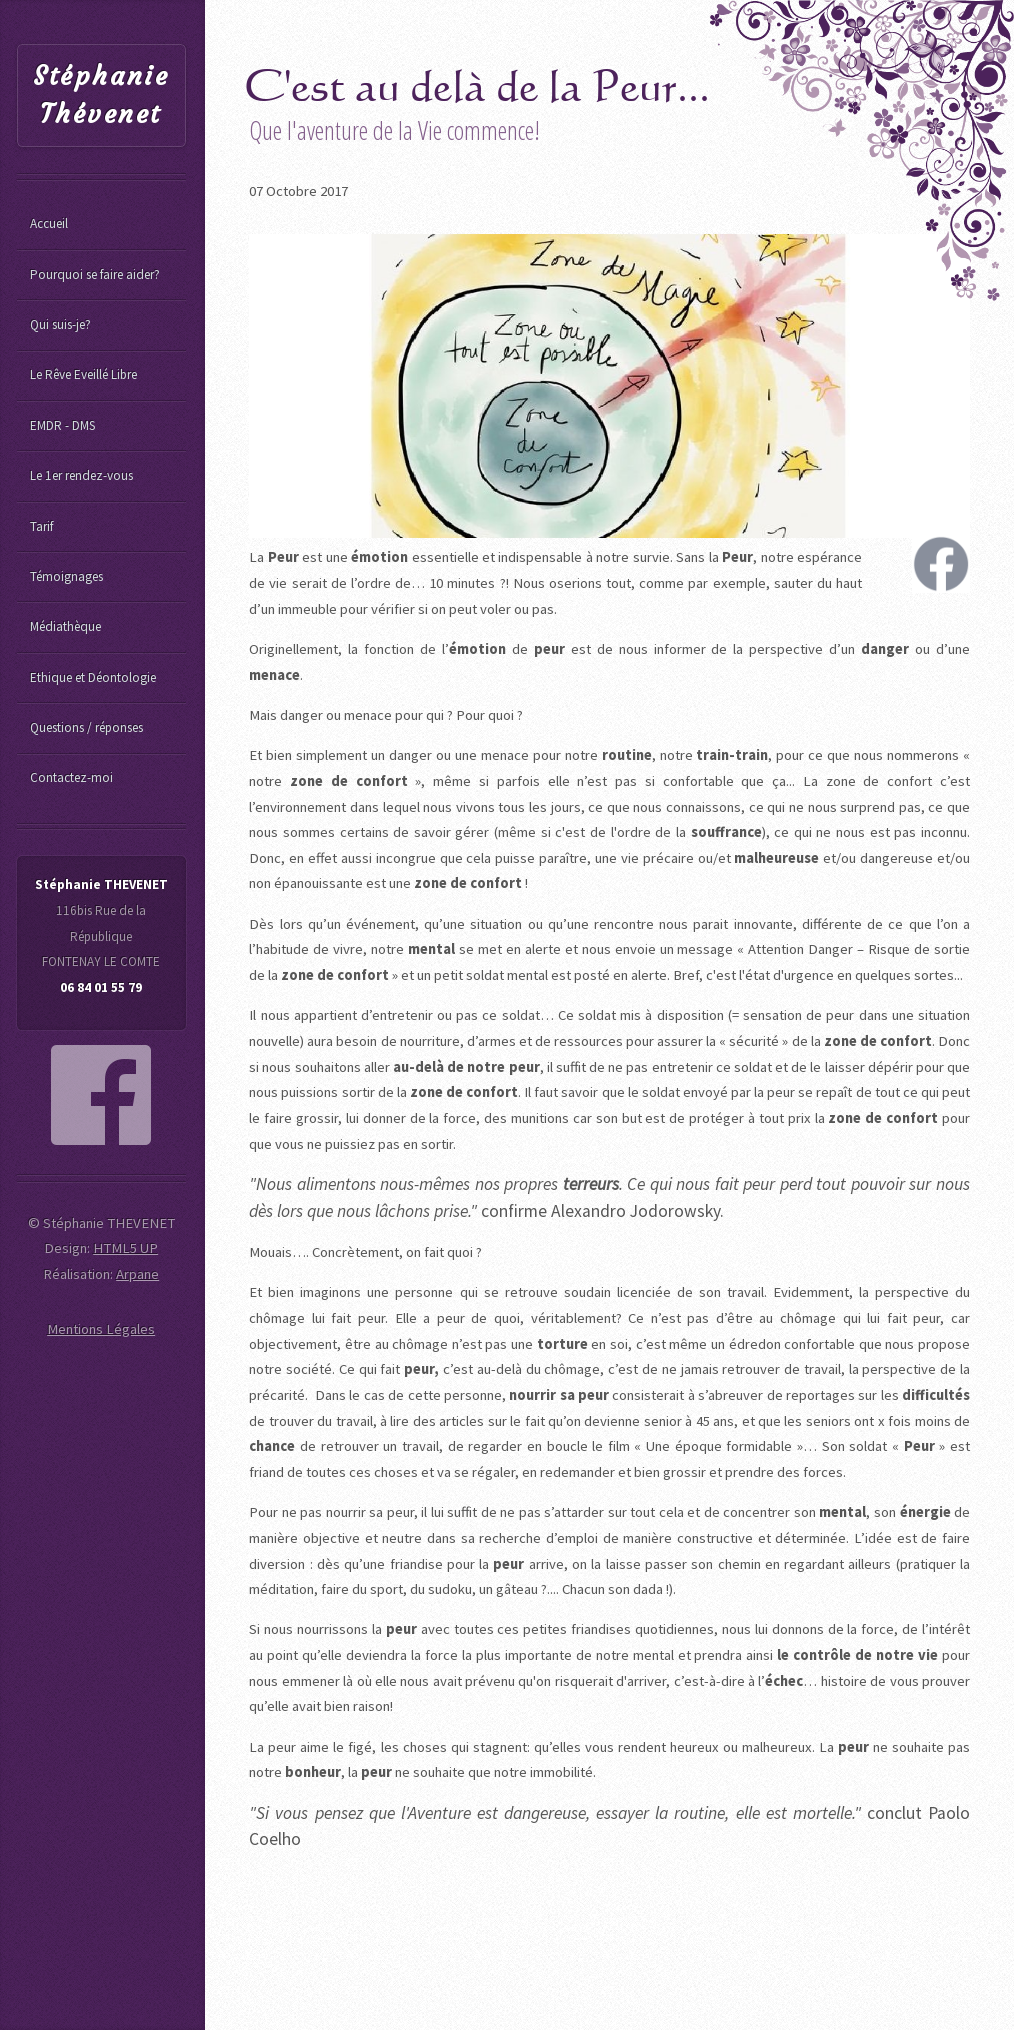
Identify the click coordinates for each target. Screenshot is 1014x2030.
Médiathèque (65, 626)
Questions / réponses (86, 727)
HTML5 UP (125, 1248)
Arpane (137, 1274)
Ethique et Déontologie (93, 677)
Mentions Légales (101, 1329)
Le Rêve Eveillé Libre (83, 374)
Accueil (49, 223)
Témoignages (66, 576)
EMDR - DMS (62, 425)
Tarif (41, 526)
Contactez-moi (71, 777)
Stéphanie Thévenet (101, 95)
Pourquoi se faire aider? (95, 274)
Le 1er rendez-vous (81, 475)
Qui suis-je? (60, 324)
